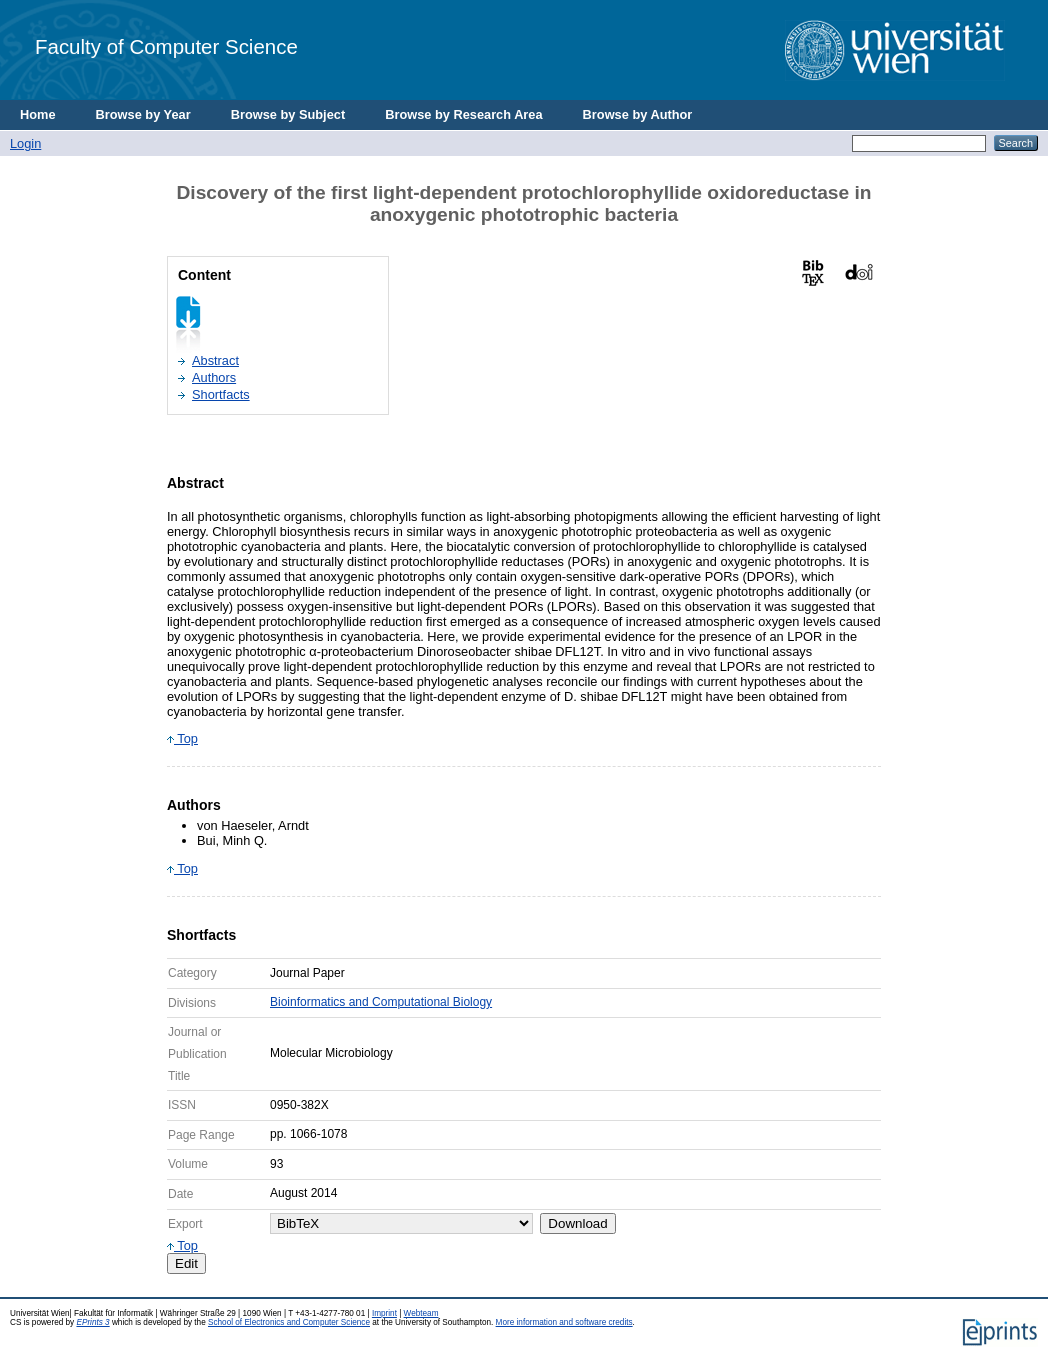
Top (182, 738)
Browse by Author (638, 114)
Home (38, 114)
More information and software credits (564, 1322)
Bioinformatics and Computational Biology (381, 1002)
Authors (214, 377)
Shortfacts (221, 394)
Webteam (421, 1313)
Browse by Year (143, 114)
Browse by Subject (288, 114)
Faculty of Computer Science (166, 46)
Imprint (384, 1313)
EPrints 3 (92, 1322)
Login (25, 143)
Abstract (215, 360)
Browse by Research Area (463, 114)
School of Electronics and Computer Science (289, 1322)
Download (577, 1223)
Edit (186, 1263)
